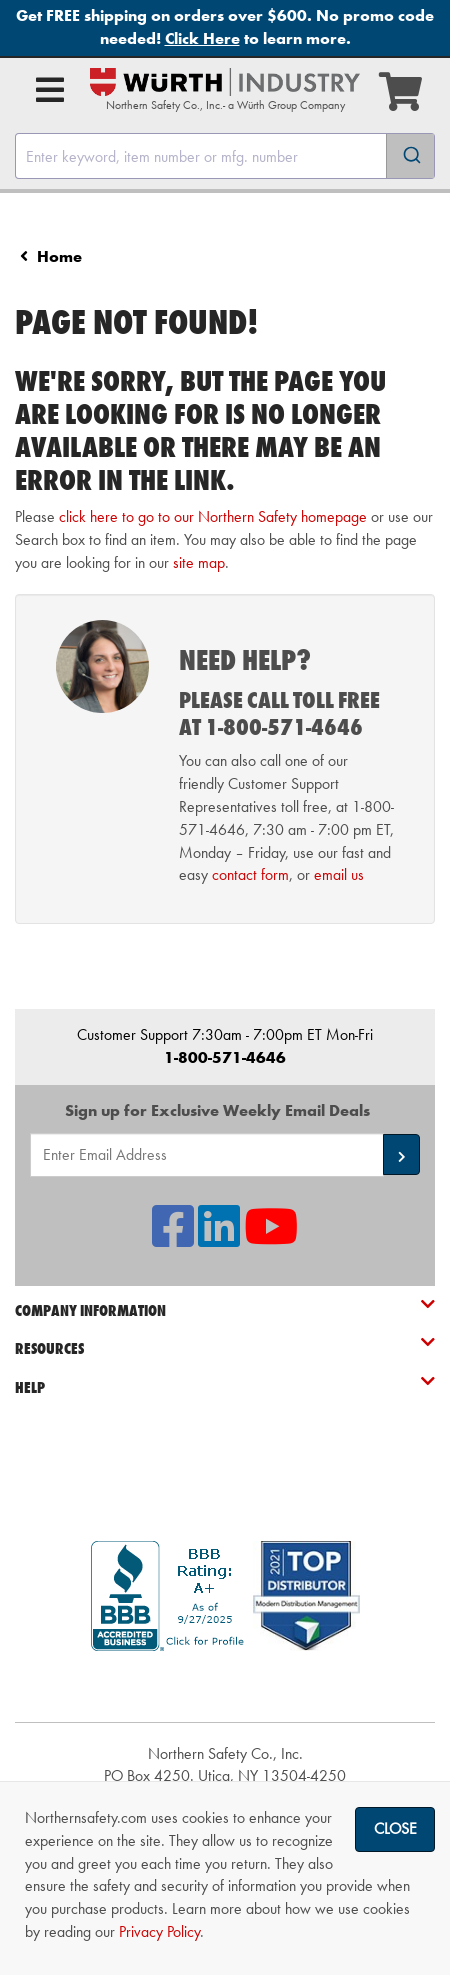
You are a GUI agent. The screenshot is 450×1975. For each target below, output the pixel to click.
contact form (250, 874)
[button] (401, 1154)
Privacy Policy (159, 1931)
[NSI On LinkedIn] (219, 1238)
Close (395, 1828)
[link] (225, 1686)
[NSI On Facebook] (173, 1238)
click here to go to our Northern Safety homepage (213, 516)
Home (59, 256)
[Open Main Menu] (50, 90)
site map (199, 562)
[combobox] (225, 156)
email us (339, 874)
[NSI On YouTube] (271, 1238)
